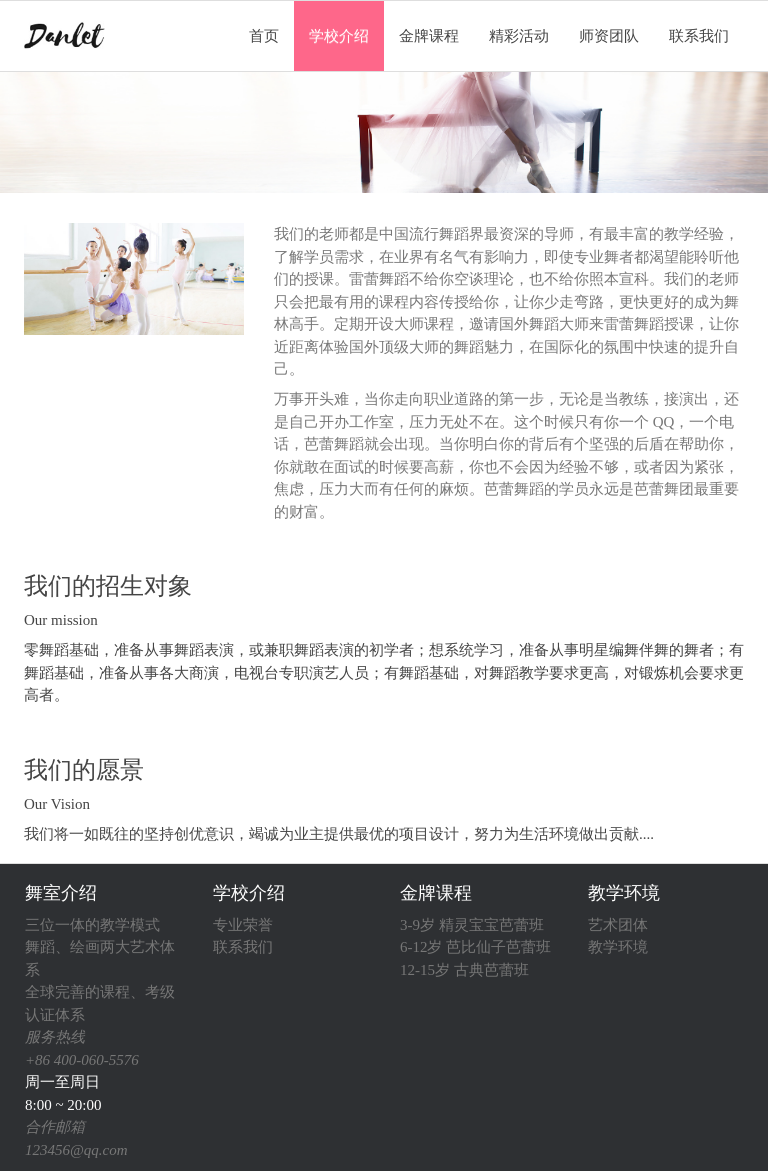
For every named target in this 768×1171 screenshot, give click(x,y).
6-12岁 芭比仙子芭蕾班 (475, 947)
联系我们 (699, 36)
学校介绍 (339, 36)
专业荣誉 (243, 925)
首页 (264, 36)
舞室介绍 (61, 893)
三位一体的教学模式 (92, 925)
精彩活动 (519, 36)
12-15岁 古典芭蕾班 (464, 970)
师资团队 (609, 36)
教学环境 (624, 893)
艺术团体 (618, 925)
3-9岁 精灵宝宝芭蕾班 (472, 925)
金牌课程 (429, 36)
